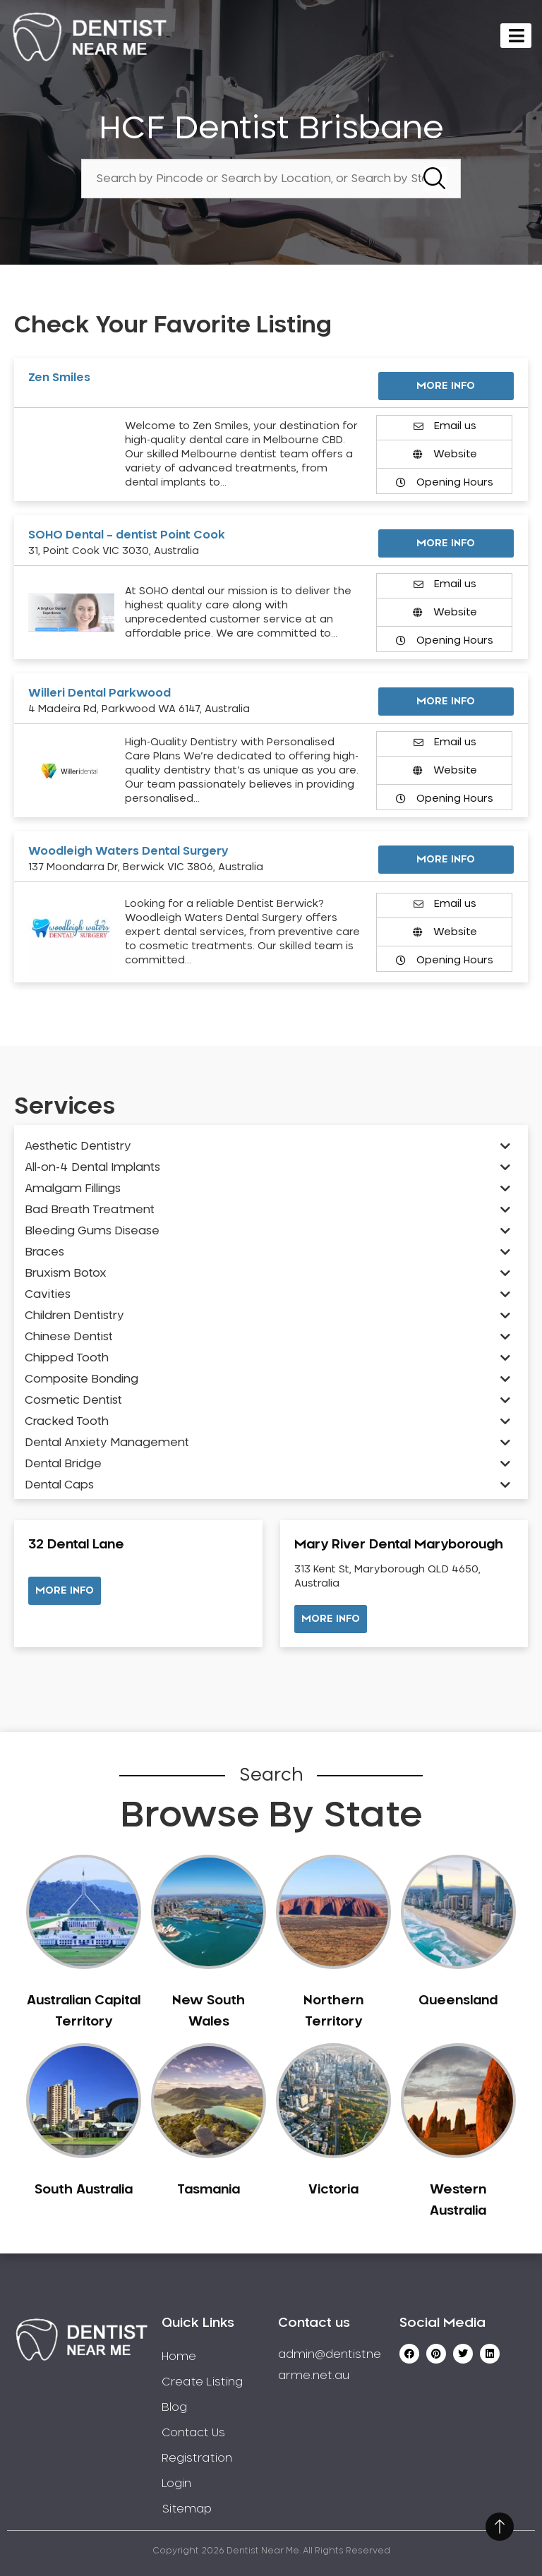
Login (176, 2483)
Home (179, 2356)
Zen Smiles (59, 377)
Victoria (333, 2190)
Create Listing (202, 2382)
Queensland (458, 2000)
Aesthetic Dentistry (78, 1146)
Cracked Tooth (67, 1421)
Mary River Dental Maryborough (398, 1545)
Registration (197, 2458)
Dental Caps (59, 1485)
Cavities (48, 1294)
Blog (174, 2407)
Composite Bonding (81, 1379)
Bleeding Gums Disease (92, 1230)
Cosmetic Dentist (73, 1400)
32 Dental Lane (76, 1545)
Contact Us (193, 2432)
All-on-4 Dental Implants (92, 1167)
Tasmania (208, 2190)
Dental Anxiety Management (107, 1442)
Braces (44, 1252)
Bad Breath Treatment (90, 1209)
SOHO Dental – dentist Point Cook (126, 535)
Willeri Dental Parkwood (99, 693)
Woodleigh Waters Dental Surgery (128, 851)
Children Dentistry (74, 1315)
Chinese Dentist (69, 1336)
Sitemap (187, 2509)
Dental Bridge (63, 1463)
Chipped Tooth (67, 1358)
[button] (64, 1591)
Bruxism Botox (66, 1273)
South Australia (84, 2190)
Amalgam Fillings (73, 1188)
